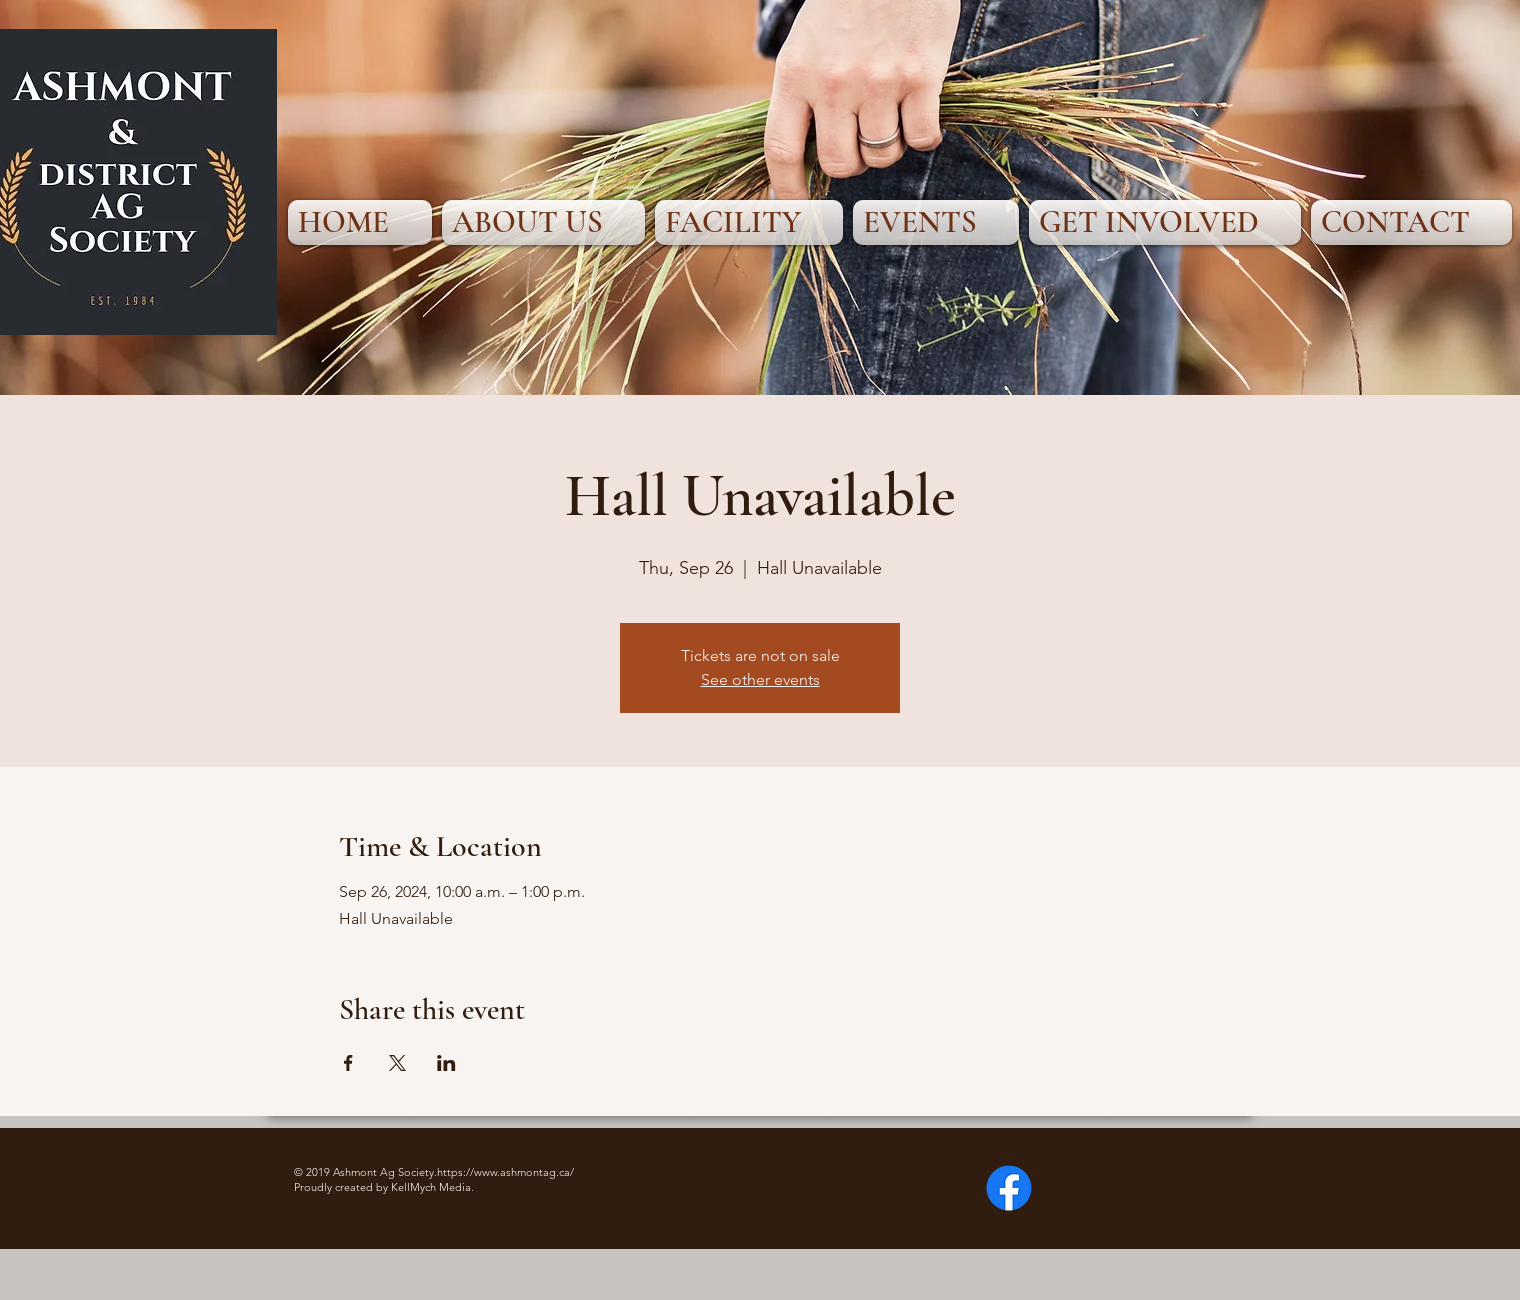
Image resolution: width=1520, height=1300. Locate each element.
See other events (760, 679)
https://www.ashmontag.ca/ (505, 1172)
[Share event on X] (397, 1063)
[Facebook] (1009, 1188)
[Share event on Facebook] (348, 1063)
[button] (543, 222)
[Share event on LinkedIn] (446, 1063)
